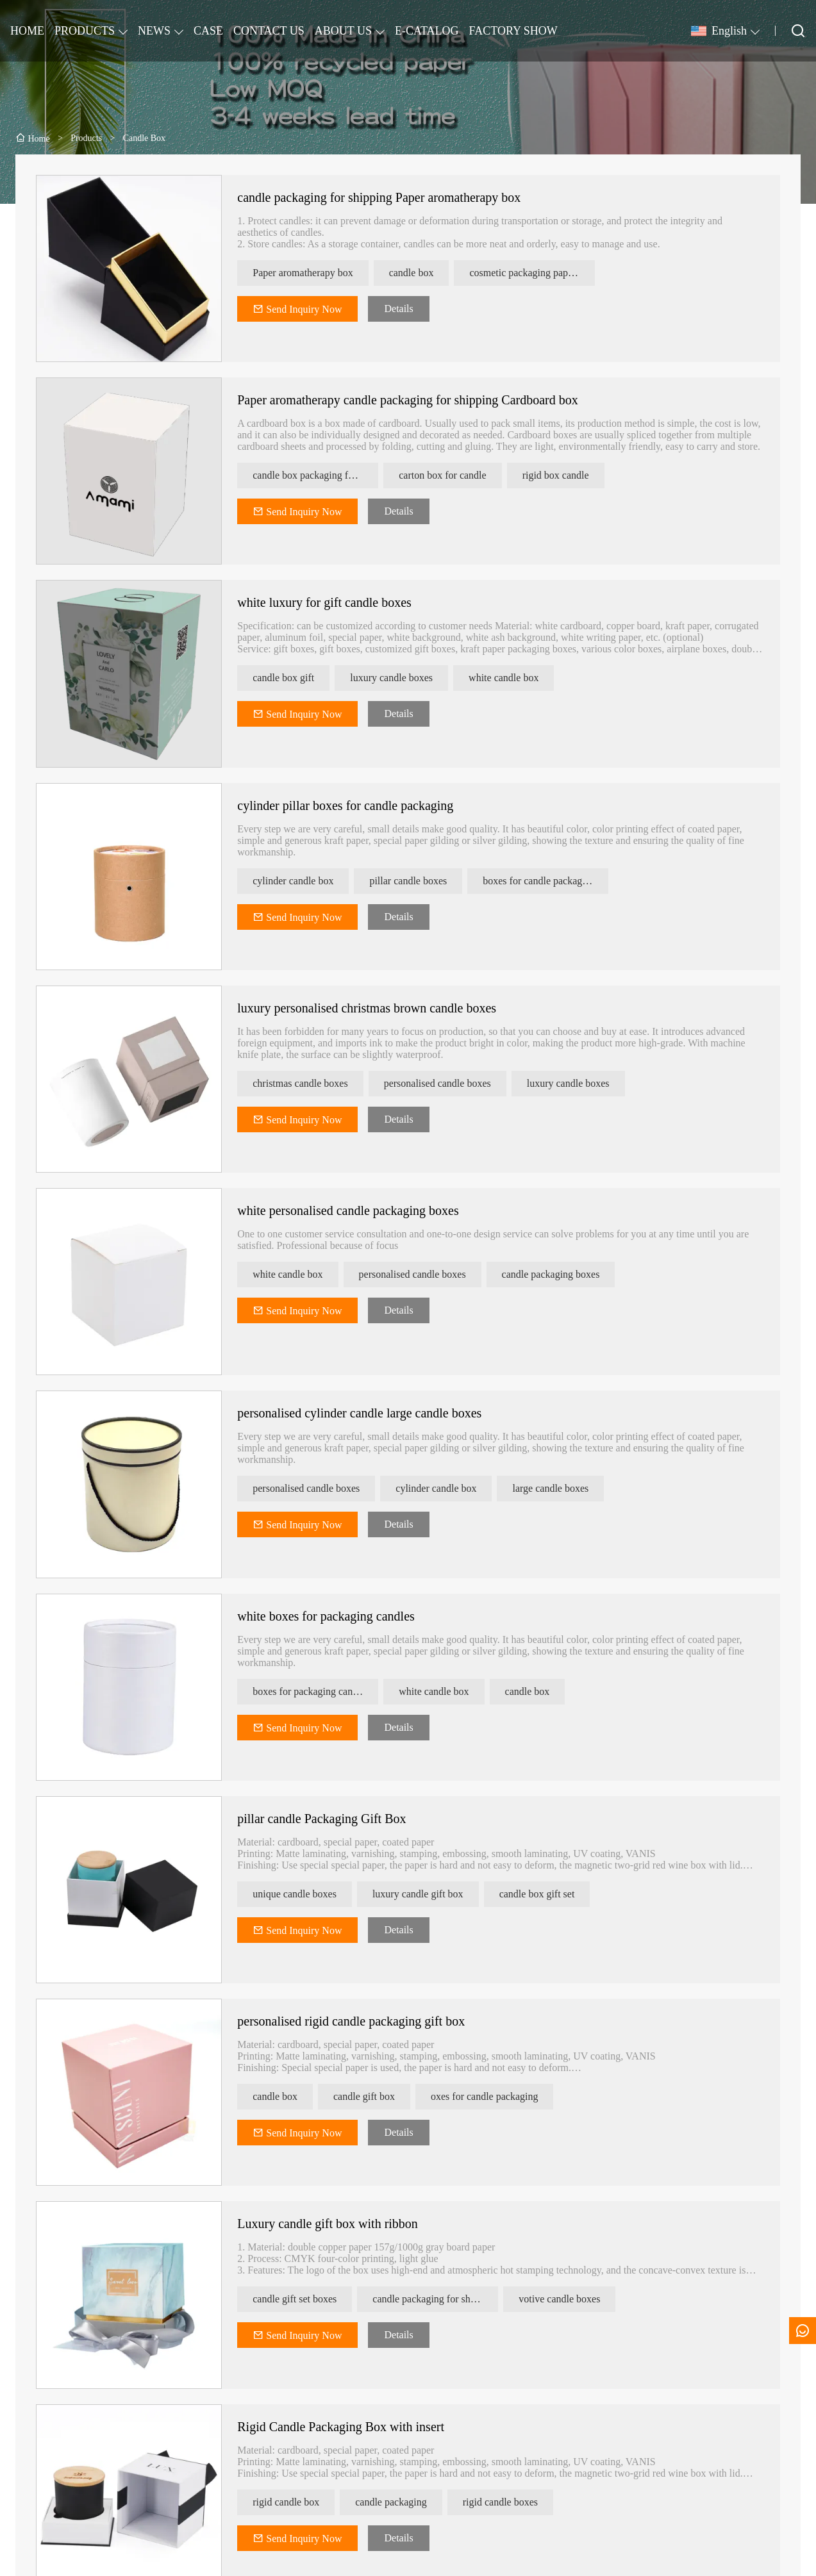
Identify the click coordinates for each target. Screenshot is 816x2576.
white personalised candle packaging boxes (361, 1210)
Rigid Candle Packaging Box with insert (354, 2427)
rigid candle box (299, 2502)
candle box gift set (550, 1893)
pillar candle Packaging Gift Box (335, 1819)
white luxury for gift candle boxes (338, 602)
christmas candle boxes (313, 1083)
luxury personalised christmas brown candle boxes (380, 1008)
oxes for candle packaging (497, 2096)
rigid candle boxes (513, 2502)
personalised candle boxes (450, 1083)
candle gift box (377, 2096)
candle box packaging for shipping (329, 475)
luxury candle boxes (404, 677)
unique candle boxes (308, 1893)
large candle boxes (564, 1488)
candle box (424, 272)
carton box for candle (455, 475)
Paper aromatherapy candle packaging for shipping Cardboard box (421, 400)
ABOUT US (343, 30)
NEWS (154, 30)
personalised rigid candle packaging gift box (364, 2021)
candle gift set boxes (308, 2298)
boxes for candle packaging (552, 880)
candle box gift (297, 677)
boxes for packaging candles (324, 1691)
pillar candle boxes (421, 880)
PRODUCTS (84, 30)
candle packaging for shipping (448, 2298)
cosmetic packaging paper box (545, 272)
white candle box (516, 677)
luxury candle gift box (430, 1893)
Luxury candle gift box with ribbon (341, 2224)
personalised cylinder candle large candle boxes (373, 1413)
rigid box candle (568, 475)
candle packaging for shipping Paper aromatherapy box (392, 197)
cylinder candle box (306, 880)
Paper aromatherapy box (316, 272)
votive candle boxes (572, 2298)
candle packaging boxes (564, 1274)
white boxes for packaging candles (339, 1616)
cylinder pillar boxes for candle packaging (359, 805)
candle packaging (404, 2502)
